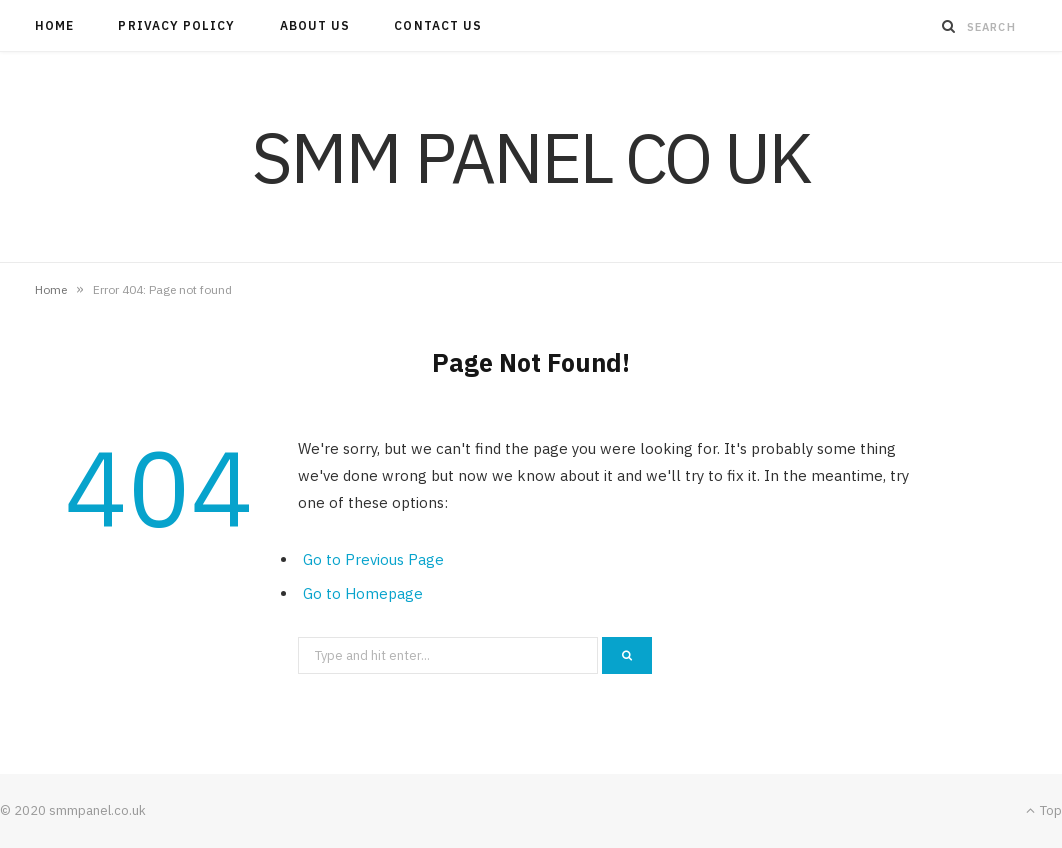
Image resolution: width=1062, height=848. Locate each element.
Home (54, 25)
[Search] (949, 26)
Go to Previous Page (373, 559)
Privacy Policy (176, 25)
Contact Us (438, 25)
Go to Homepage (363, 593)
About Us (315, 25)
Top (1044, 810)
